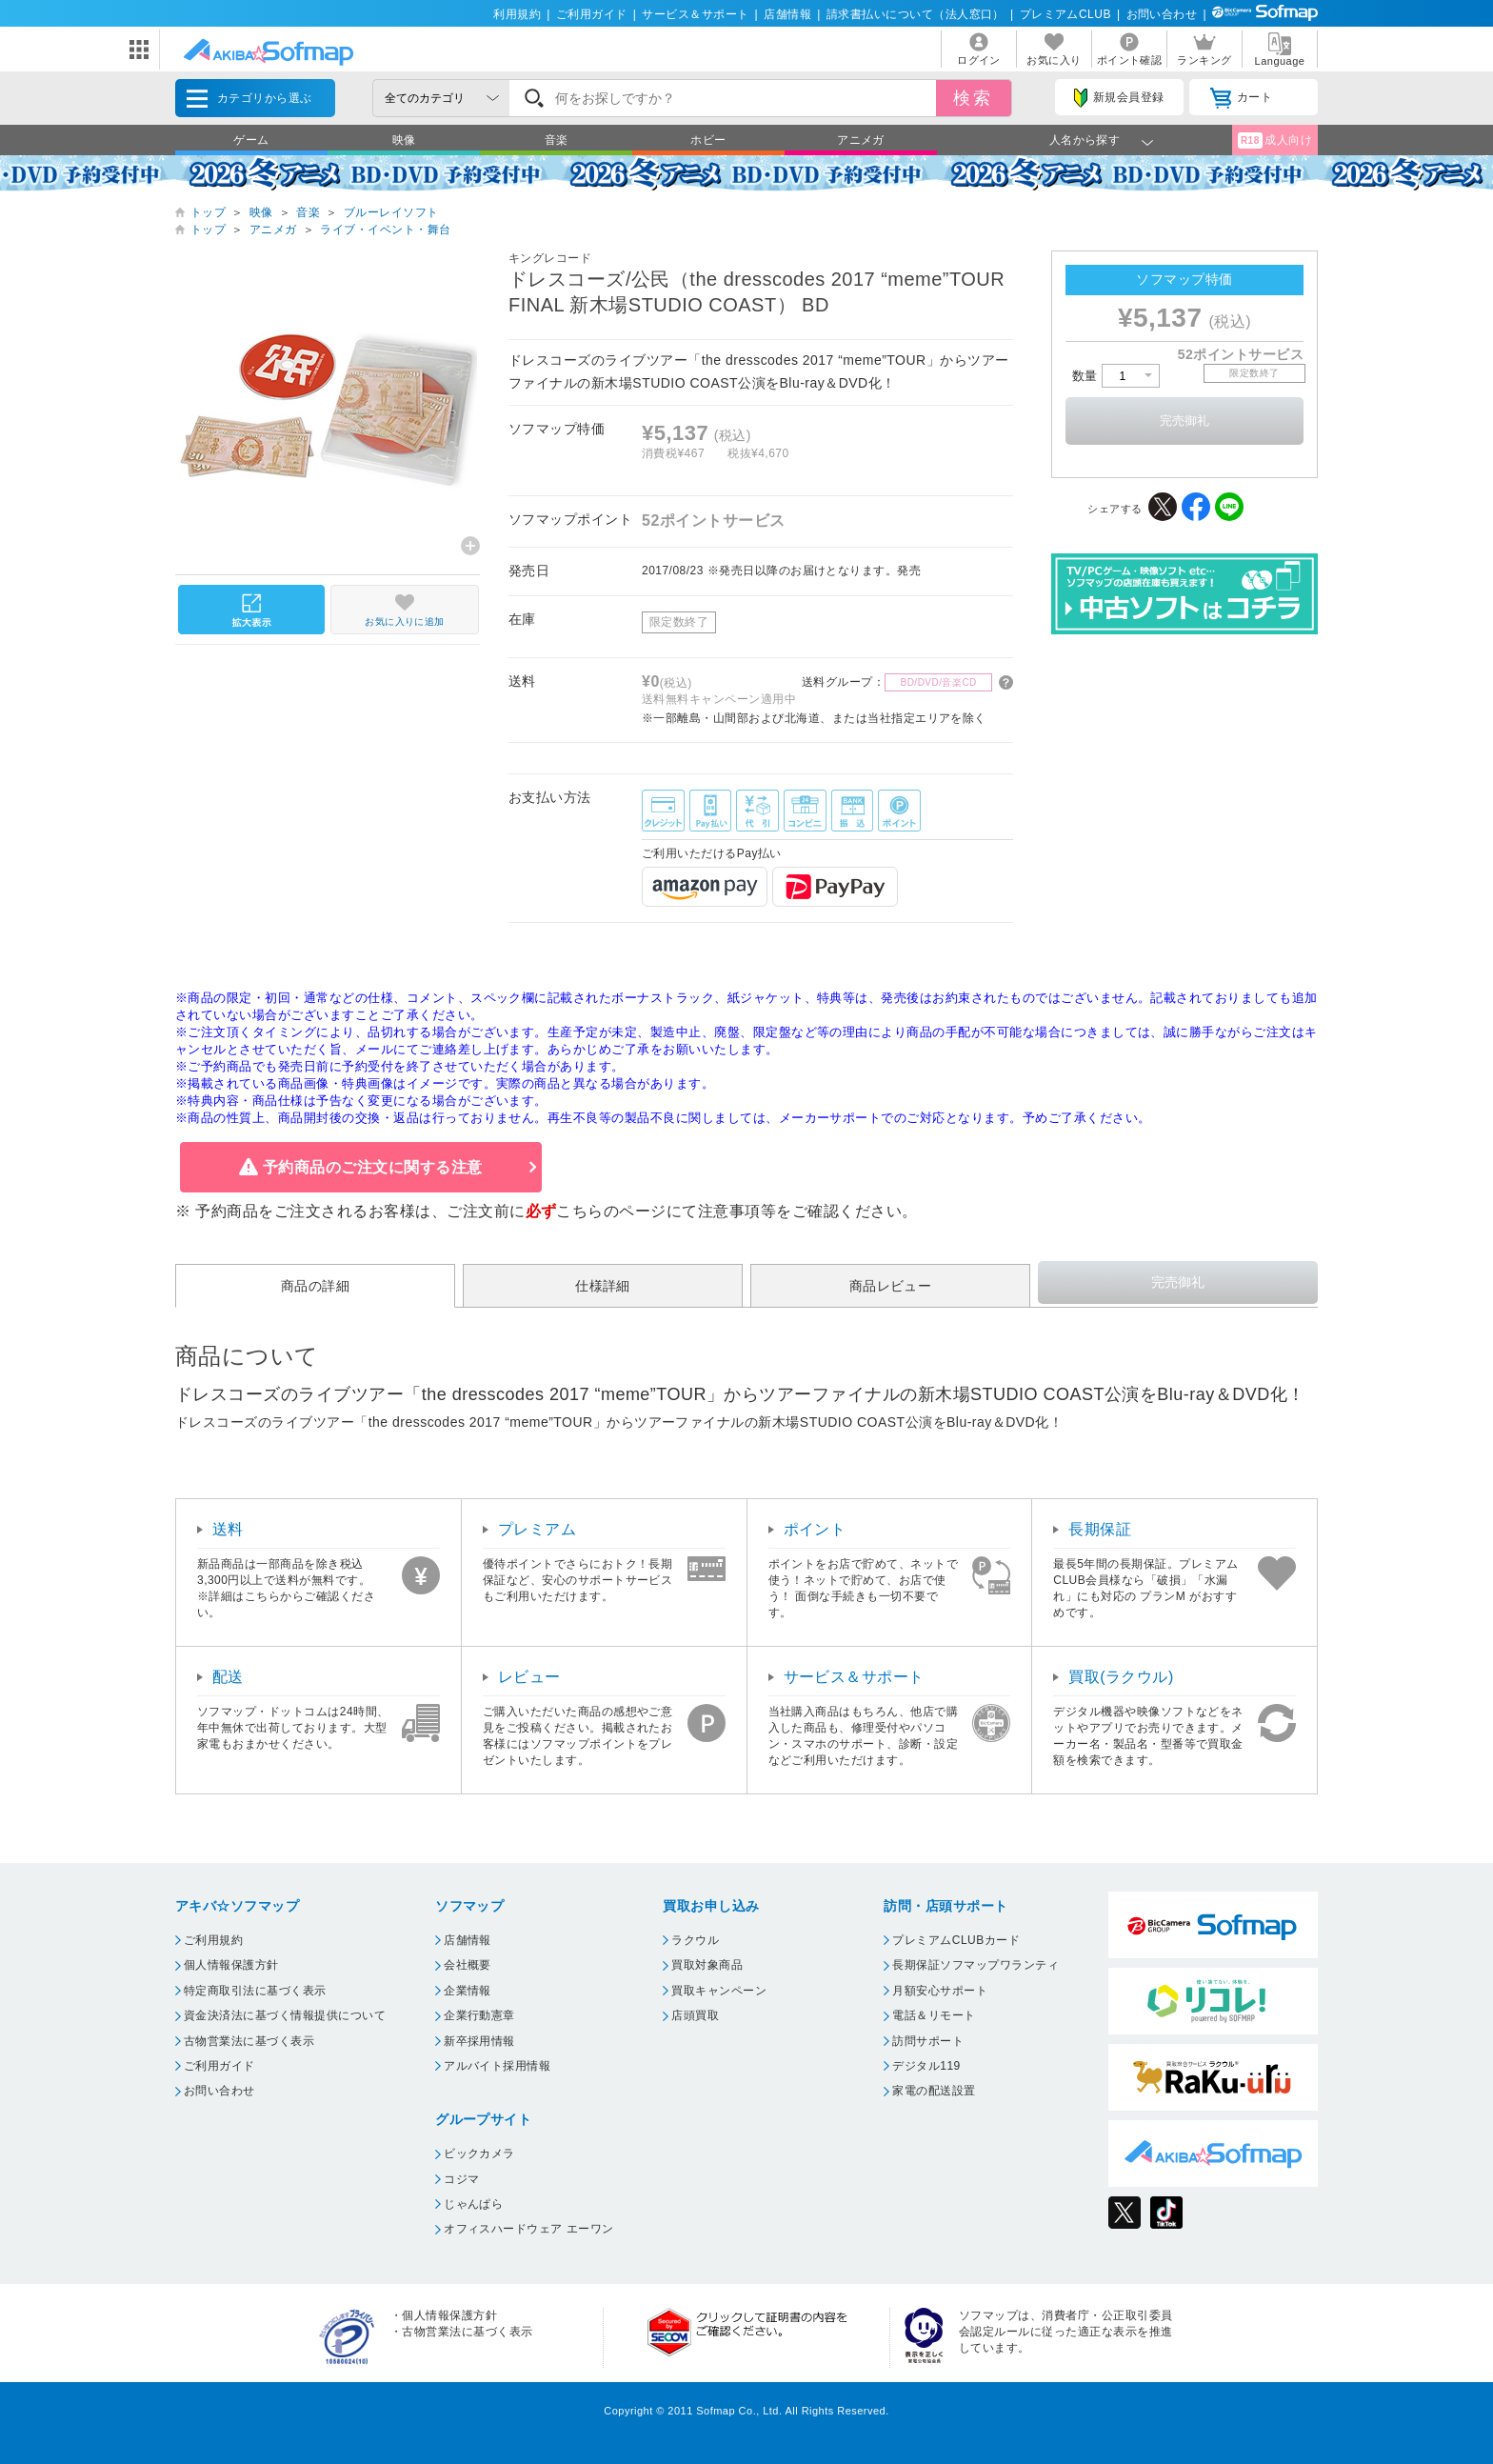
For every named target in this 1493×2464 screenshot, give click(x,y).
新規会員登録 (1119, 98)
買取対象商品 (707, 1965)
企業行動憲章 (479, 2015)
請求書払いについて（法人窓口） (915, 14)
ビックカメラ (479, 2153)
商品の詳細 (315, 1285)
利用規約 (517, 14)
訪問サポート (928, 2041)
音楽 (556, 140)
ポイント (815, 1529)
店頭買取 (695, 2015)
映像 (404, 140)
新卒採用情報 (479, 2041)
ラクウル (695, 1940)
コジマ (461, 2179)
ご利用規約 (213, 1940)
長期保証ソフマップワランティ (975, 1965)
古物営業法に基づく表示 (249, 2041)
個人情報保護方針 (231, 1965)
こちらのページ (611, 1211)
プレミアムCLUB (1065, 14)
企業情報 (467, 1990)
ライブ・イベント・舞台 (385, 229)
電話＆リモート (933, 2015)
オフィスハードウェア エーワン (529, 2228)
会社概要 (467, 1965)
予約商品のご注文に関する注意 (373, 1167)
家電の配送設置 (933, 2090)
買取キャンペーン (718, 1990)
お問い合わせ (1162, 14)
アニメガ (861, 140)
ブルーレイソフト (391, 212)
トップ (208, 212)
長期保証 (1099, 1529)
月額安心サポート (939, 1990)
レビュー (529, 1677)
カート (1241, 98)
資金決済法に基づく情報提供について (285, 2015)
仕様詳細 (602, 1285)
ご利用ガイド (591, 14)
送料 (228, 1529)
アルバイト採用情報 (497, 2066)
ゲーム (251, 140)
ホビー (708, 140)
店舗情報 (787, 14)
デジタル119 (926, 2066)
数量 (1116, 376)
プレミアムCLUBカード (956, 1940)
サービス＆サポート (695, 14)
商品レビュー (890, 1285)
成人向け (1275, 140)
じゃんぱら (473, 2204)
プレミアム (537, 1529)
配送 (228, 1677)
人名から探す (1085, 140)
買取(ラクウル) (1121, 1677)
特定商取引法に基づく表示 (255, 1990)
